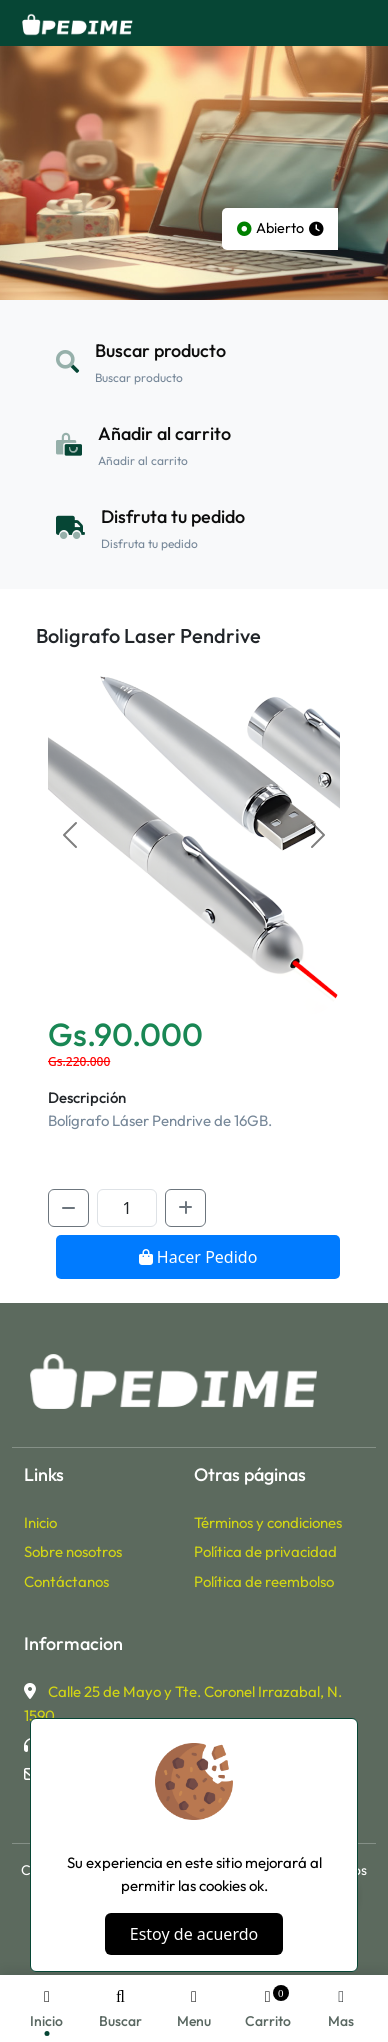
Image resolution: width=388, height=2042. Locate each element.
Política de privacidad (265, 1551)
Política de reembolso (264, 1581)
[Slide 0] (194, 987)
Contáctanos (66, 1581)
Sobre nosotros (73, 1551)
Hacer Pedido (198, 1257)
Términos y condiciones (268, 1522)
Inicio (40, 1522)
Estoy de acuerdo (194, 1934)
